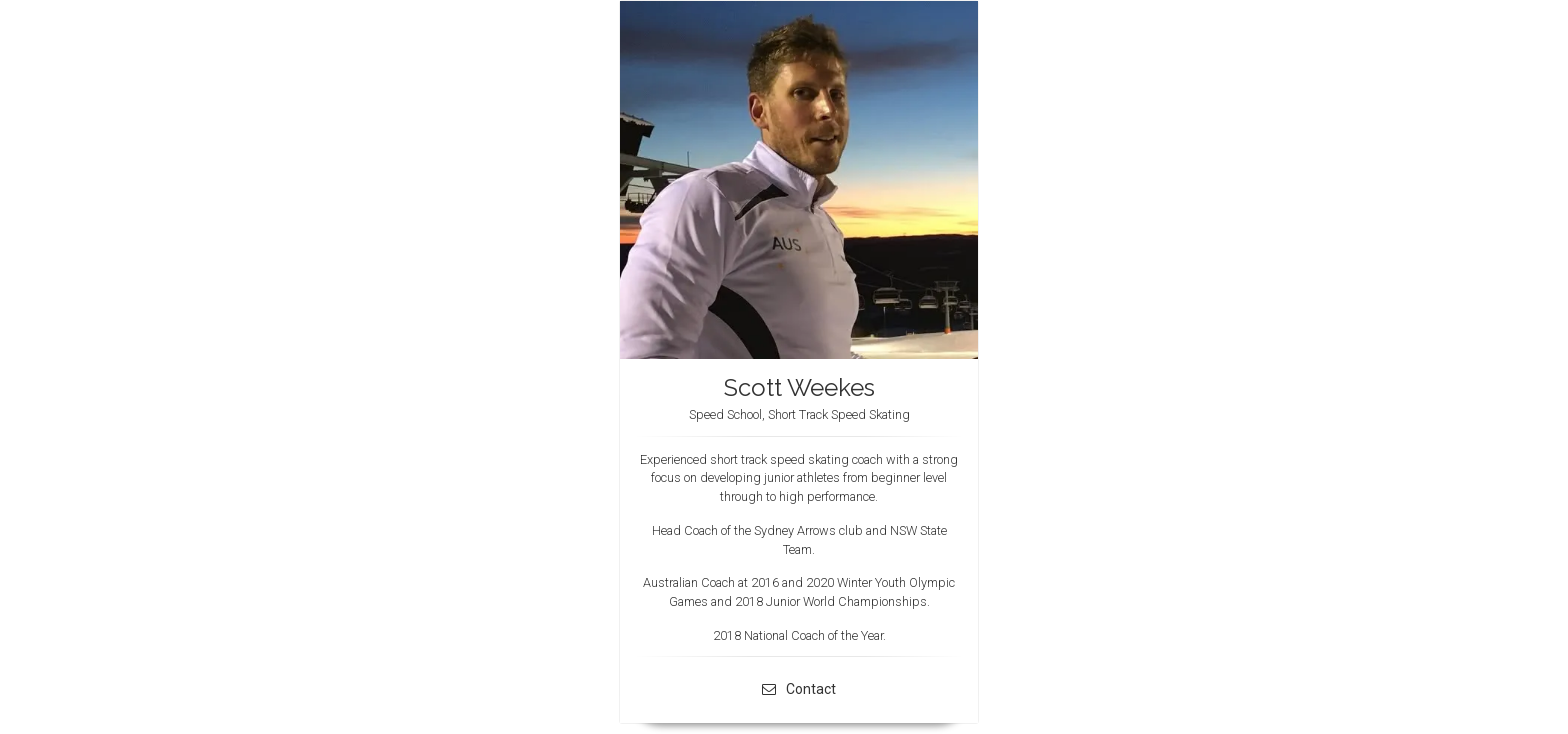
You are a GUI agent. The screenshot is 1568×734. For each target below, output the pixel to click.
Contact (799, 689)
